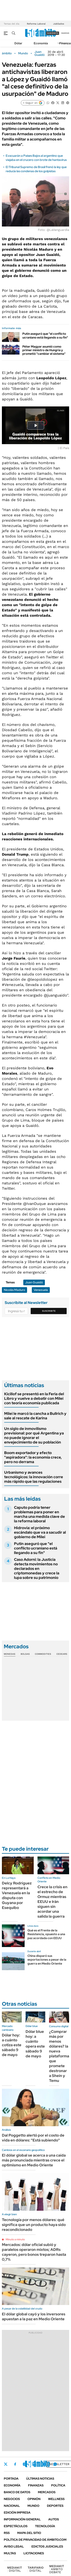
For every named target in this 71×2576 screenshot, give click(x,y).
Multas (10, 2553)
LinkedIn (34, 2464)
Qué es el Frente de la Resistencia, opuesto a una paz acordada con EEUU (46, 1934)
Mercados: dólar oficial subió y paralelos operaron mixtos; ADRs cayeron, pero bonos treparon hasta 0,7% (34, 2252)
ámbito (7, 53)
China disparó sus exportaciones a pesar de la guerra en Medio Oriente (46, 1960)
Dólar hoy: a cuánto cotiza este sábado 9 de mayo (11, 2045)
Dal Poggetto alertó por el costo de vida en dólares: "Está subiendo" (33, 2138)
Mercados (46, 2492)
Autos (53, 2519)
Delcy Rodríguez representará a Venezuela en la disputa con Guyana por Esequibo (17, 1895)
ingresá (65, 33)
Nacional (12, 2506)
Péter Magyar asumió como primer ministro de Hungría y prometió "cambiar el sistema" (44, 350)
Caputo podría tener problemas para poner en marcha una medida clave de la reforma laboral (39, 1514)
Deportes (55, 2506)
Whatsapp (55, 2464)
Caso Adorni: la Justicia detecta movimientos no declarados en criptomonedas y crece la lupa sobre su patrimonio (36, 1568)
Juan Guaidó (39, 53)
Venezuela (41, 1290)
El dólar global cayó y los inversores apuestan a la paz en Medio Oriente (33, 2316)
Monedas (9, 1654)
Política (58, 2485)
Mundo (23, 53)
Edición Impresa (17, 2513)
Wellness (56, 2499)
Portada (11, 2479)
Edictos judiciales (47, 2546)
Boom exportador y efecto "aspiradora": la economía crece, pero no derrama (33, 1457)
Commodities (43, 1654)
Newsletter (59, 2464)
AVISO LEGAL (14, 2546)
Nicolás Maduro (14, 1290)
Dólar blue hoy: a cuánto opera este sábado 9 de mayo (35, 2043)
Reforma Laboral (36, 23)
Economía (41, 43)
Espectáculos (15, 2526)
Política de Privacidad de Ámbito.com (35, 2540)
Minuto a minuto (15, 2239)
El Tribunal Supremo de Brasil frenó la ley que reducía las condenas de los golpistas (36, 169)
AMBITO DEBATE (56, 2569)
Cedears (61, 1654)
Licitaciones (33, 2553)
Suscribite (49, 1311)
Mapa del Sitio (29, 2533)
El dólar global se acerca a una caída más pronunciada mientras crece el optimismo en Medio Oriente (34, 2160)
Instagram (24, 2464)
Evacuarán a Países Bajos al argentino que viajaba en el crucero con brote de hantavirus (36, 158)
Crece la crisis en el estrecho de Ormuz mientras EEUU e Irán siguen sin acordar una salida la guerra (52, 1901)
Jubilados (58, 23)
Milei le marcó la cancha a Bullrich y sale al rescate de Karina (35, 1415)
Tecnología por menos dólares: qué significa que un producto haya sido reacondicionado (34, 2224)
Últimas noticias (40, 2479)
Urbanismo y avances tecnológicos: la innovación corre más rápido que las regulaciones (33, 1477)
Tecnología (45, 2526)
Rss (7, 2533)
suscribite (52, 33)
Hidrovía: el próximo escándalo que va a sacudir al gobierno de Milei (40, 1532)
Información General (22, 2519)
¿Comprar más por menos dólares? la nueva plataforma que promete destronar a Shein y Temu (59, 2056)
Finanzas (36, 2485)
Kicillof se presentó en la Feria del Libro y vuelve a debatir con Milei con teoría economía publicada (34, 1398)
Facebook (15, 2464)
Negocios (12, 2499)
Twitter (6, 2464)
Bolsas (25, 1654)
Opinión (34, 2499)
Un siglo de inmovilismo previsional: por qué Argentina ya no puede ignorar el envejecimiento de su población (34, 1435)
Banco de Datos (17, 2492)
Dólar (18, 43)
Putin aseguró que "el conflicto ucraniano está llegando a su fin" (45, 335)
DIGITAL (14, 2569)
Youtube (45, 2464)
